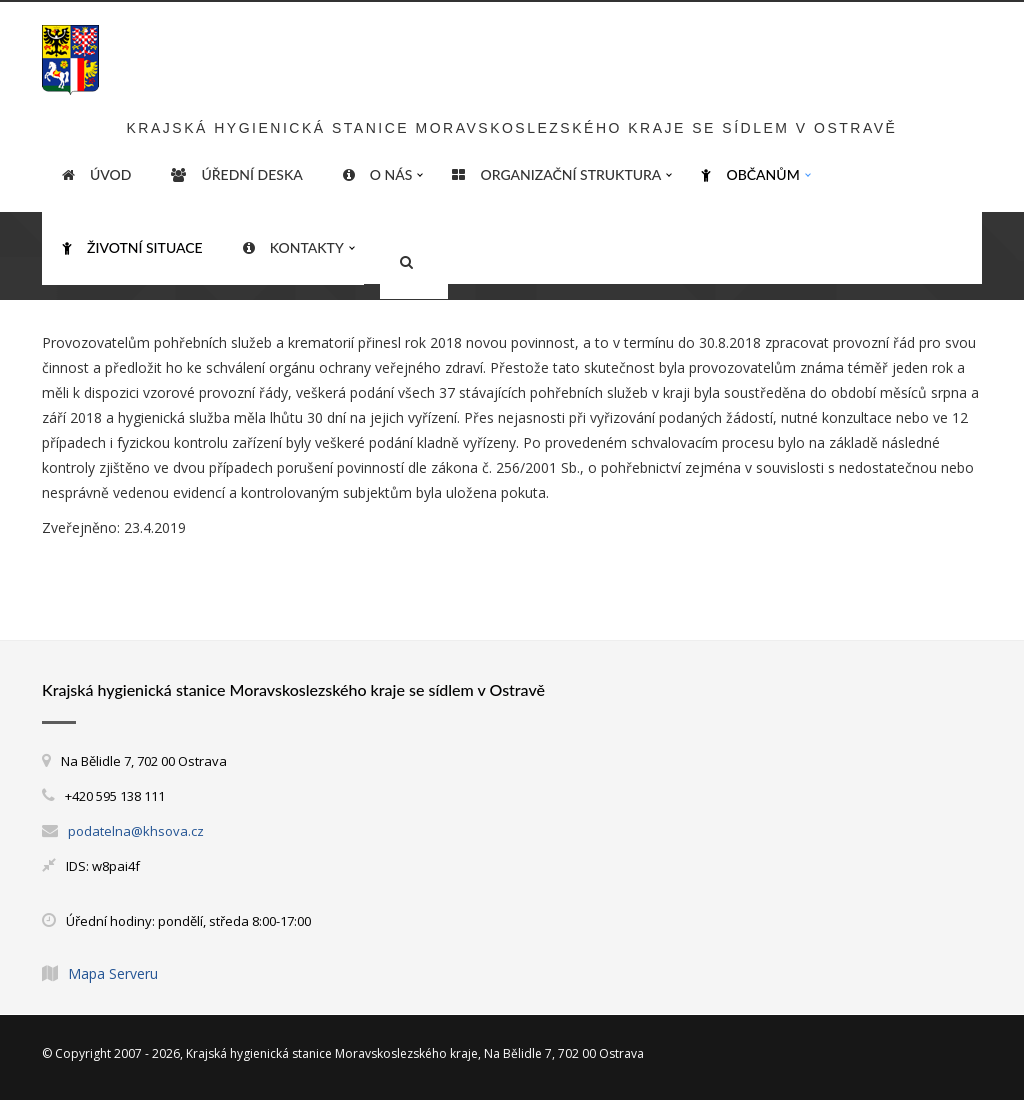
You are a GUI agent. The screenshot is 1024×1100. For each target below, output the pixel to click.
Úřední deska (236, 175)
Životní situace (132, 248)
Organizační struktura (556, 175)
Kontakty (293, 248)
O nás (378, 175)
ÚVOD (96, 175)
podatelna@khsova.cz (136, 831)
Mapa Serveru (113, 973)
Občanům (750, 175)
